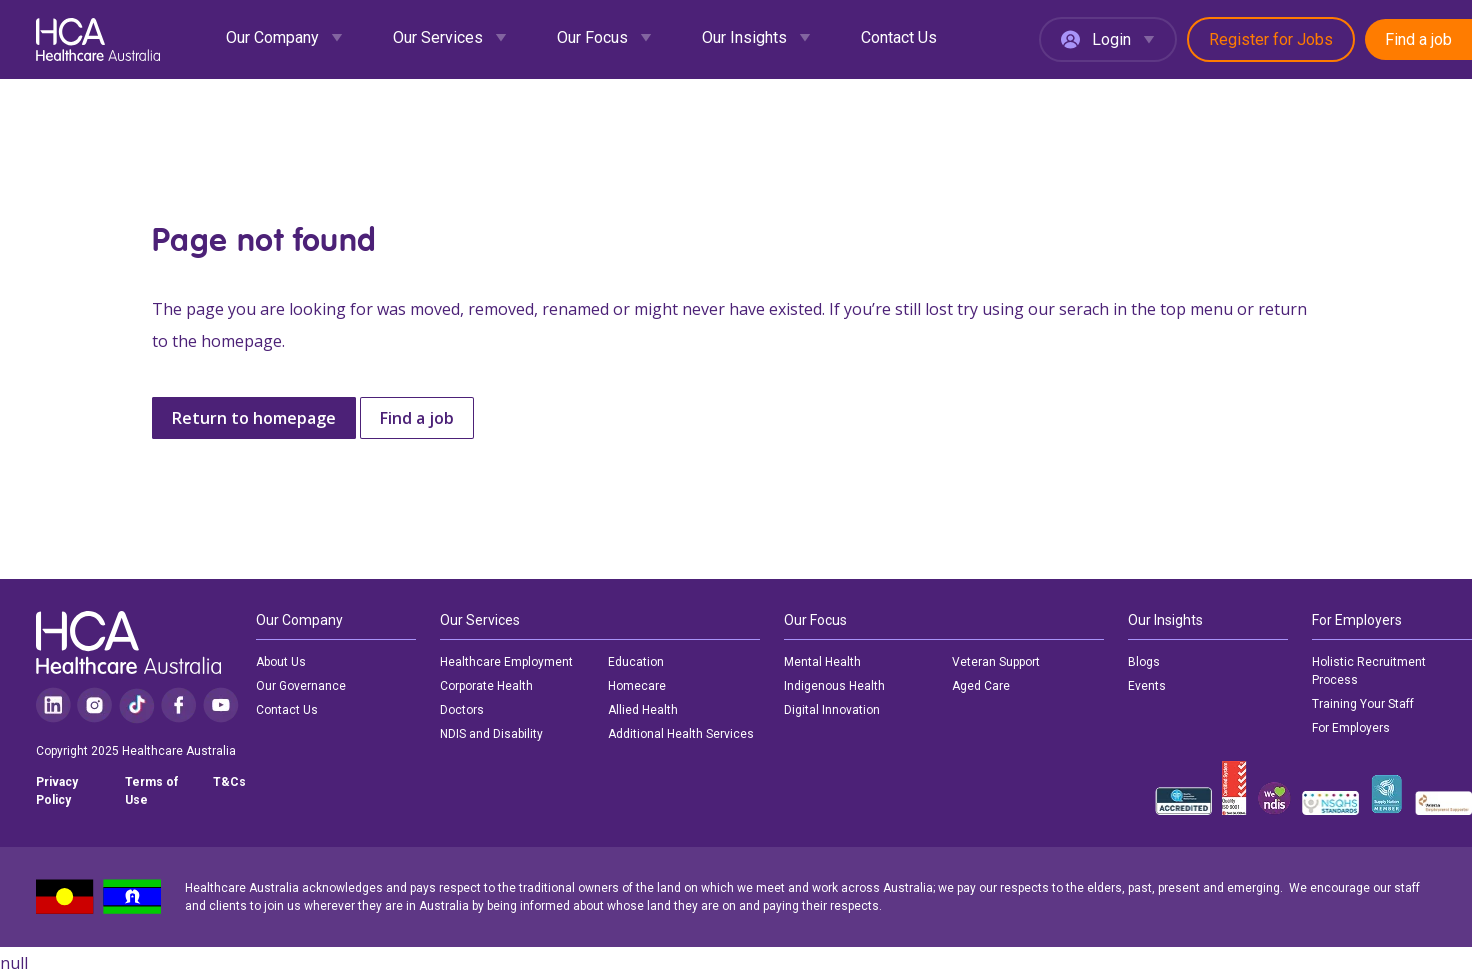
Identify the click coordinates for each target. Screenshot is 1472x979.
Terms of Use (151, 791)
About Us (281, 662)
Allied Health (643, 710)
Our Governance (301, 686)
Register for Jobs (1271, 39)
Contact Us (899, 37)
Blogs (1144, 662)
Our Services (438, 37)
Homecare (637, 686)
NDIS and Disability (491, 734)
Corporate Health (486, 686)
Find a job (1418, 39)
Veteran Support (996, 662)
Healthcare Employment (506, 662)
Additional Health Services (681, 734)
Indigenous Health (834, 686)
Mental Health (822, 662)
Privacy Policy (57, 791)
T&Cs (229, 782)
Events (1147, 686)
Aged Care (981, 686)
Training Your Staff (1363, 704)
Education (636, 662)
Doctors (462, 710)
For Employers (1351, 728)
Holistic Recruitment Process (1369, 671)
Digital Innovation (832, 710)
